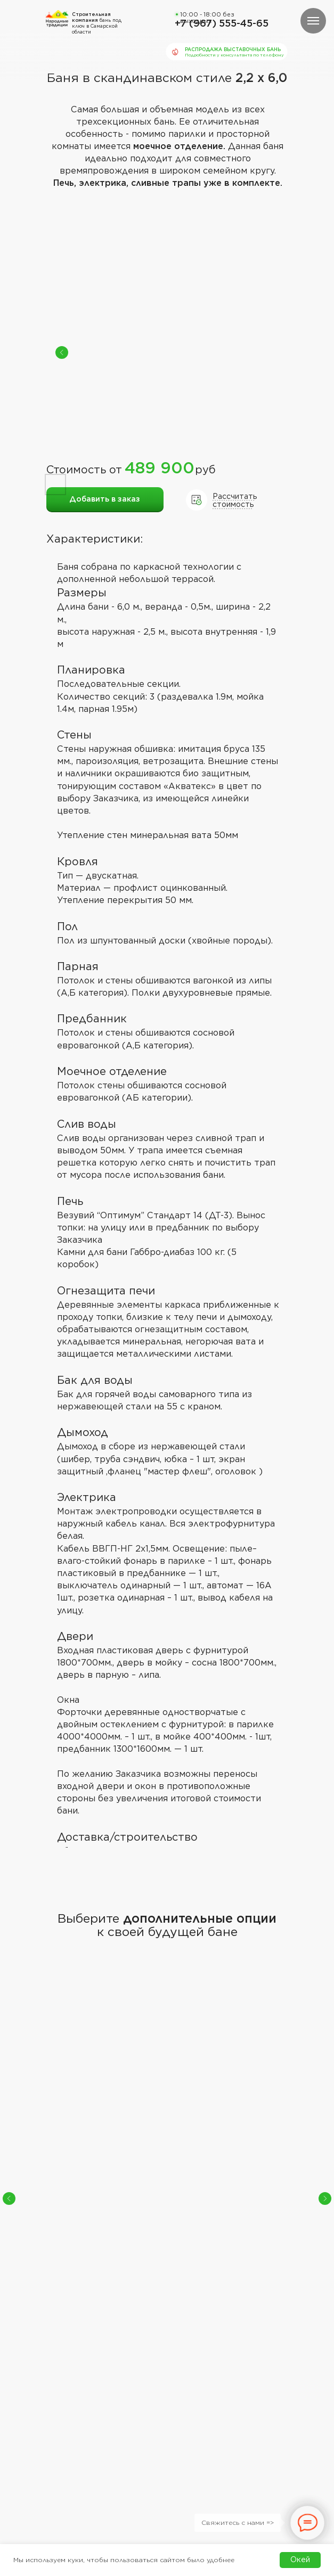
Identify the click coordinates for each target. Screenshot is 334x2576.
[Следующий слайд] (325, 2099)
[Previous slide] (61, 352)
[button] (54, 2427)
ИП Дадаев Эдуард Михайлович (158, 2501)
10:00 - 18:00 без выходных (207, 17)
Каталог (61, 2379)
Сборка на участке (158, 2113)
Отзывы (114, 2365)
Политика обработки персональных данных (79, 2501)
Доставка (117, 2378)
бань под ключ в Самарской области (96, 23)
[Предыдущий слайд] (9, 2099)
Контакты (64, 2392)
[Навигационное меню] (313, 20)
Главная (59, 2366)
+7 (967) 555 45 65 (218, 2318)
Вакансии (116, 2392)
